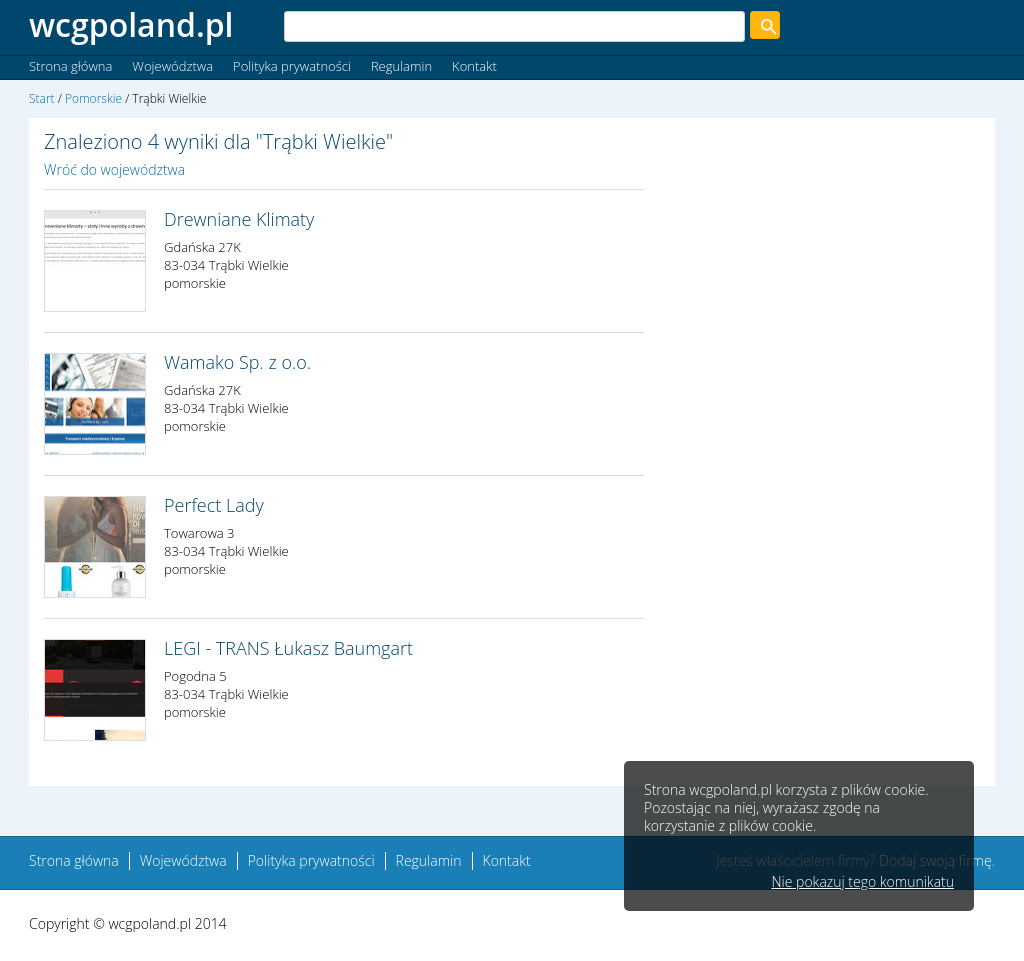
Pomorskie (93, 98)
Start (42, 98)
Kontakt (474, 66)
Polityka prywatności (292, 66)
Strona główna (70, 66)
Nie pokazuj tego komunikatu (862, 882)
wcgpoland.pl (131, 24)
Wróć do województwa (114, 169)
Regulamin (401, 66)
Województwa (172, 66)
